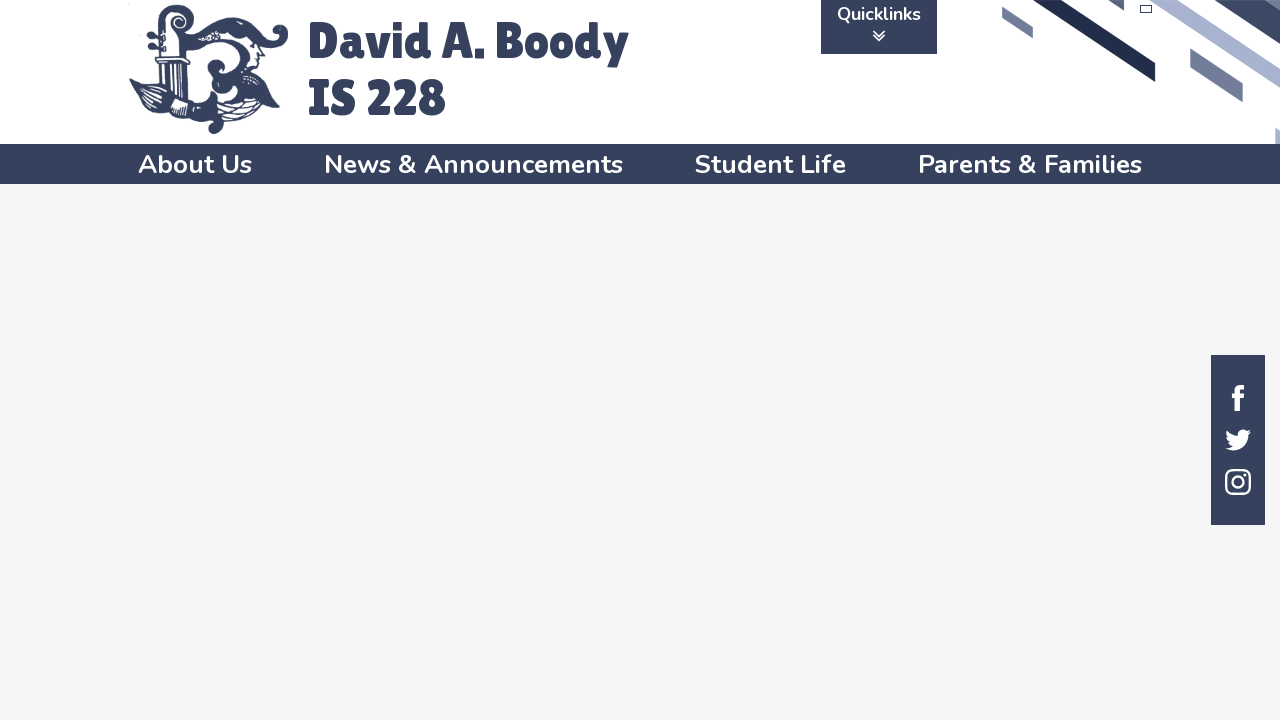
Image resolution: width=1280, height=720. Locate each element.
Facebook (1238, 398)
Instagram (1238, 482)
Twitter (1238, 440)
